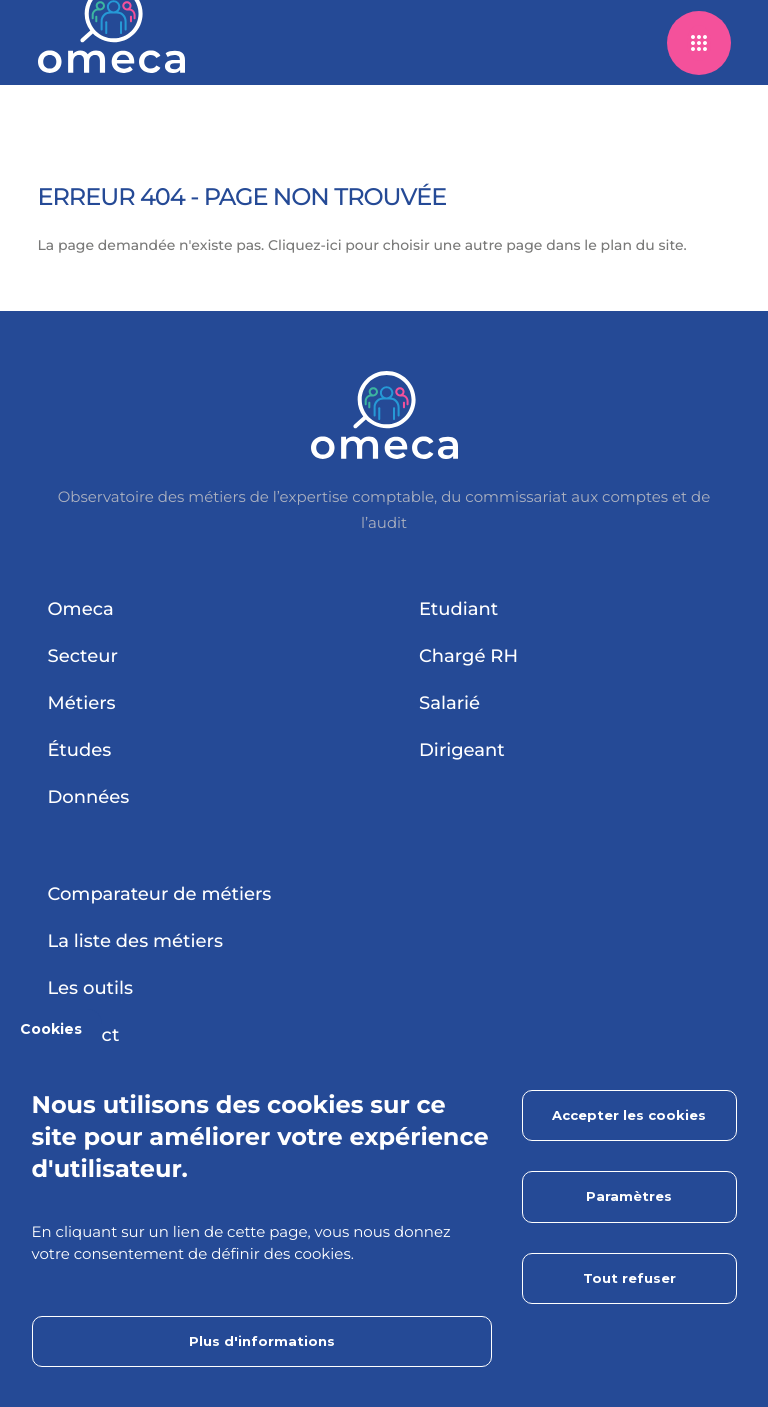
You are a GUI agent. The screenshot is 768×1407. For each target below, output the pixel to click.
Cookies (51, 1029)
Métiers (82, 703)
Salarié (449, 703)
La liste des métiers (135, 941)
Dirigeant (462, 750)
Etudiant (458, 609)
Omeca (81, 609)
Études (80, 750)
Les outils (91, 988)
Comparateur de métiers (160, 894)
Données (89, 797)
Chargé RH (468, 656)
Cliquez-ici (305, 245)
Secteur (83, 656)
